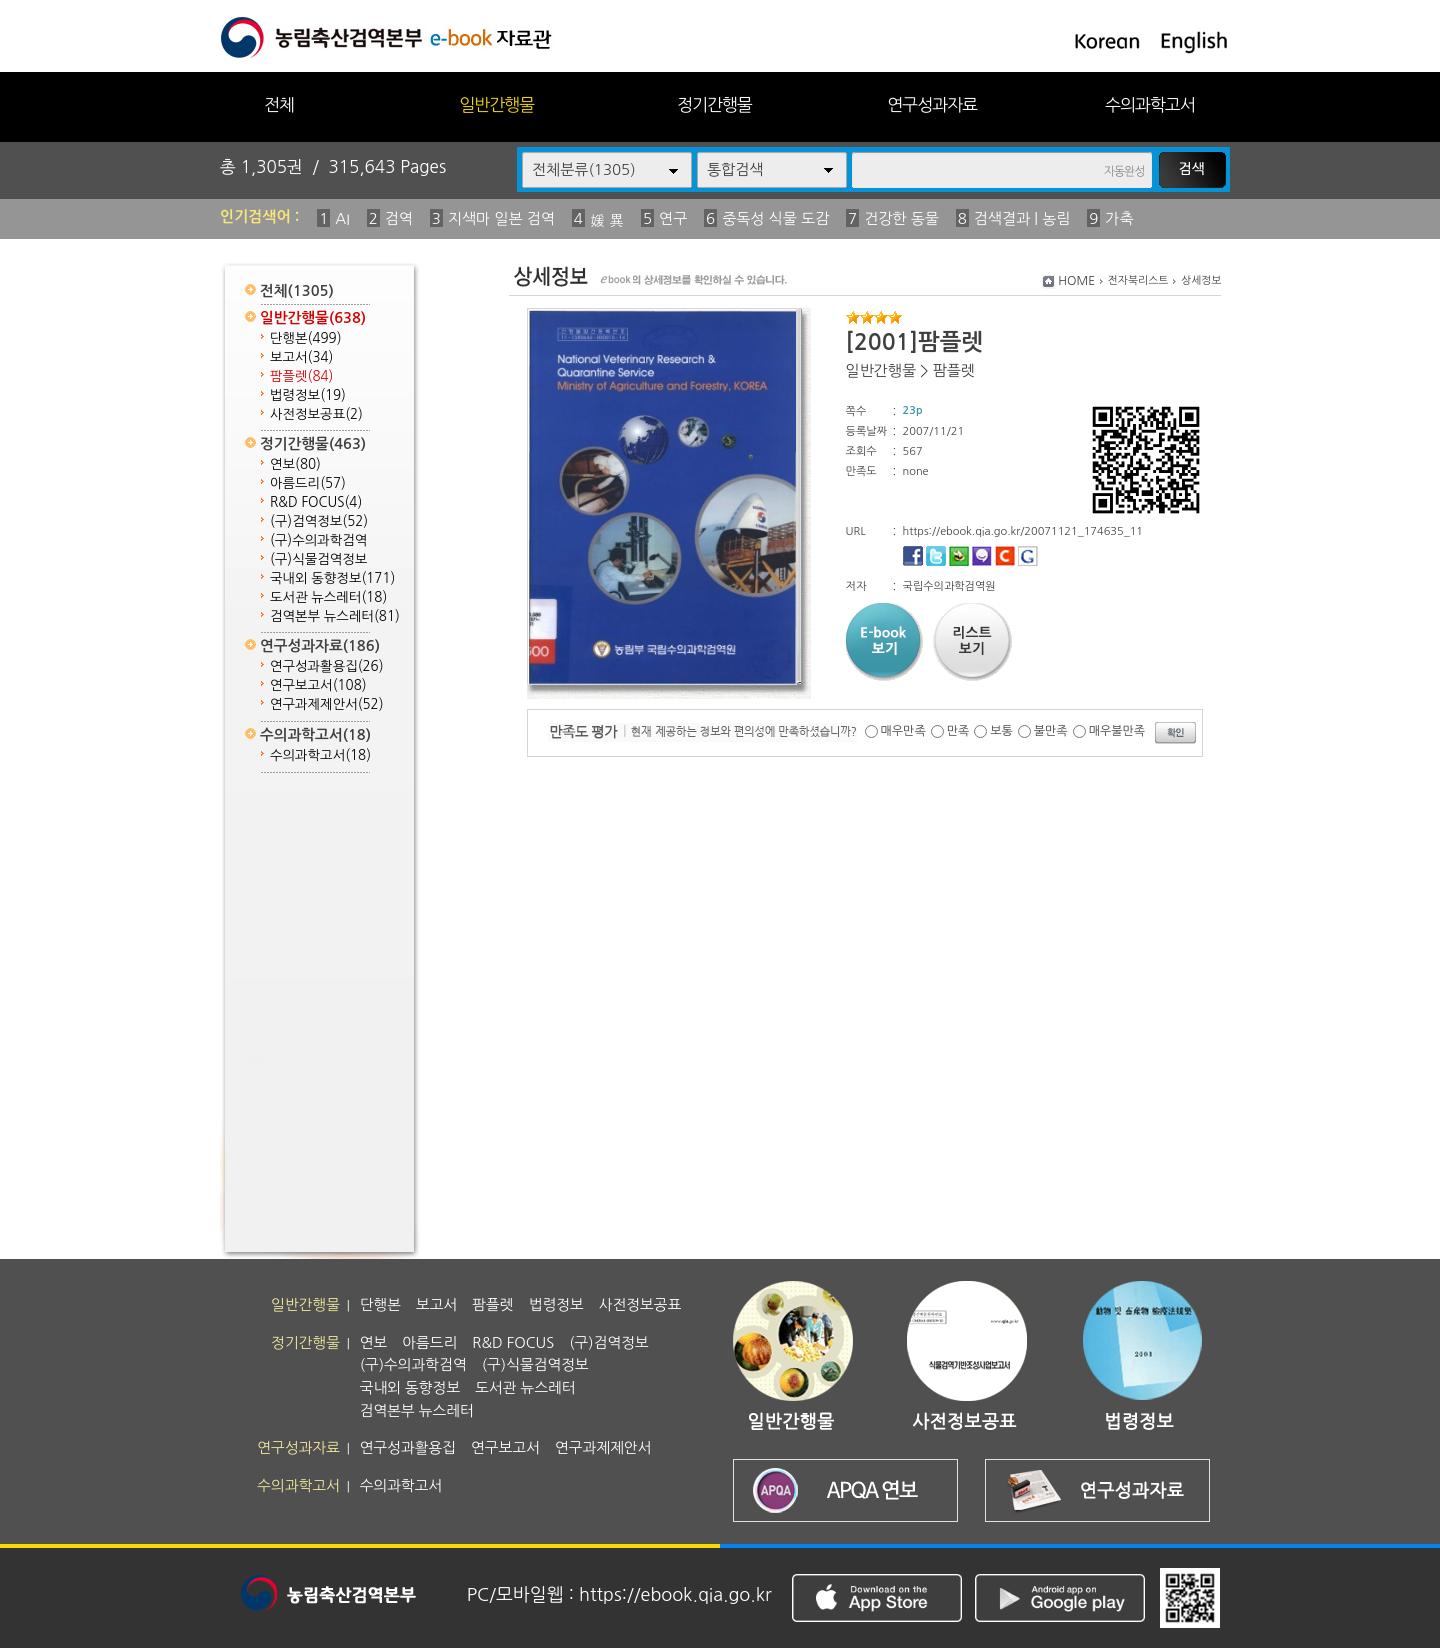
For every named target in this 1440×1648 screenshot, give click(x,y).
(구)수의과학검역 (318, 540)
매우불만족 (1117, 731)
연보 (295, 464)
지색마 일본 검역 (501, 218)
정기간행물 (714, 104)
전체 (279, 104)
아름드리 (308, 483)
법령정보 (308, 395)
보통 (1001, 731)
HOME (1076, 281)
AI (342, 218)
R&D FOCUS (316, 502)
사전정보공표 (316, 414)
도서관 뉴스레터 (328, 597)
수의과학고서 (1150, 104)
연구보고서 (318, 685)
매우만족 (903, 731)
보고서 (301, 357)
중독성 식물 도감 (775, 218)
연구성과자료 (932, 104)
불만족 (1051, 731)
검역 (399, 218)
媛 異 (607, 220)
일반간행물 (496, 104)
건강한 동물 (901, 218)
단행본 (306, 338)
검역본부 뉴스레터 (335, 616)
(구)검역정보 (319, 521)
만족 (958, 731)
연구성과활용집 (327, 666)
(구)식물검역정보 (318, 559)
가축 (1119, 218)
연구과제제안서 (327, 704)
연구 (673, 218)
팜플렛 (301, 376)
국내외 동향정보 (332, 578)
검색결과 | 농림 (1022, 218)
